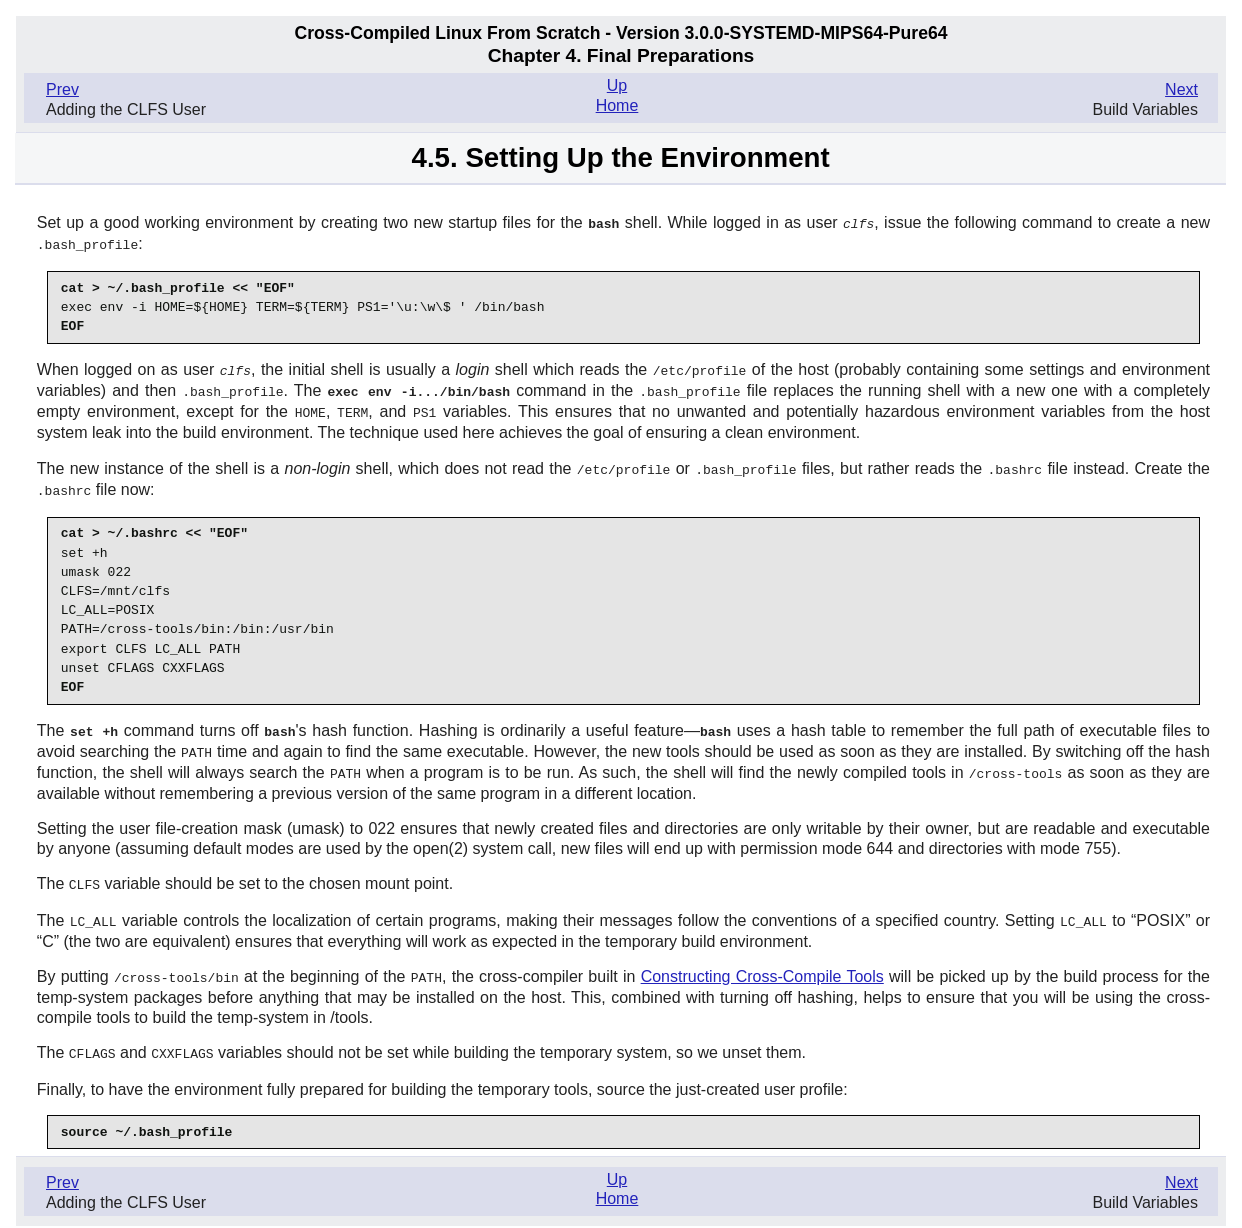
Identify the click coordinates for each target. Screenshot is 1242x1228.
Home (617, 105)
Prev (62, 89)
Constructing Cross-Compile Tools (762, 964)
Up (617, 85)
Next (1181, 89)
